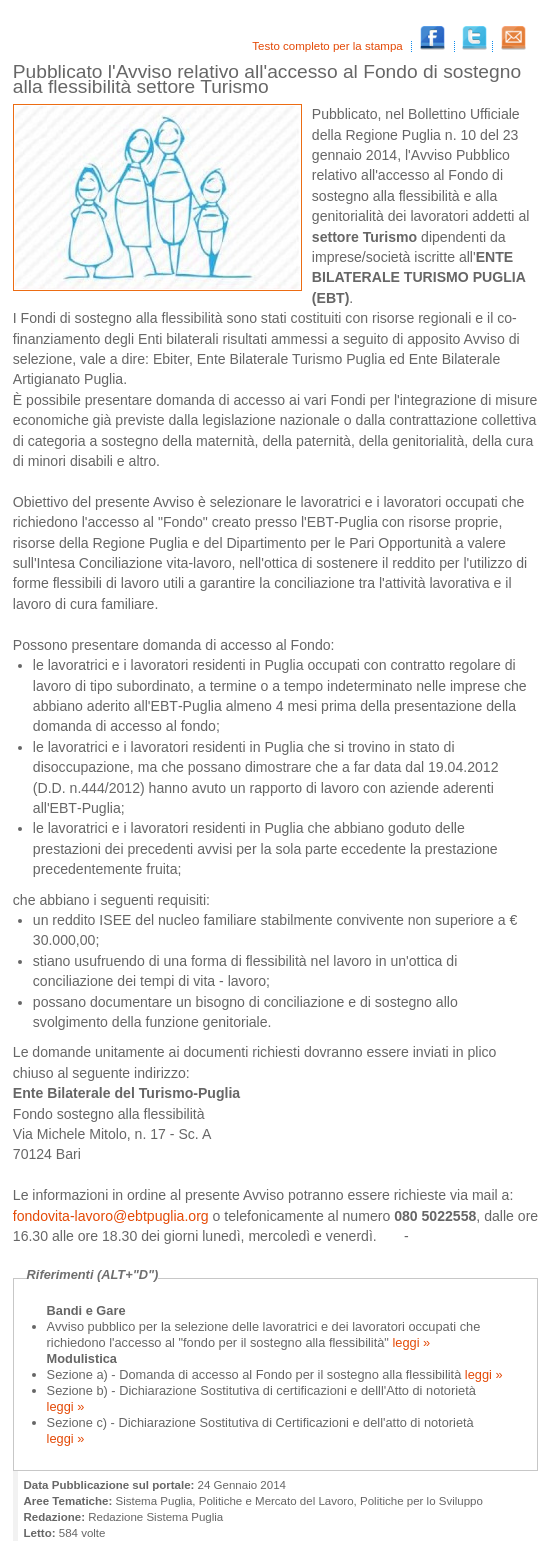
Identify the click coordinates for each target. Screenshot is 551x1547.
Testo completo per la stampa (329, 46)
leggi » (409, 1342)
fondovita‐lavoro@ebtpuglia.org (113, 1216)
